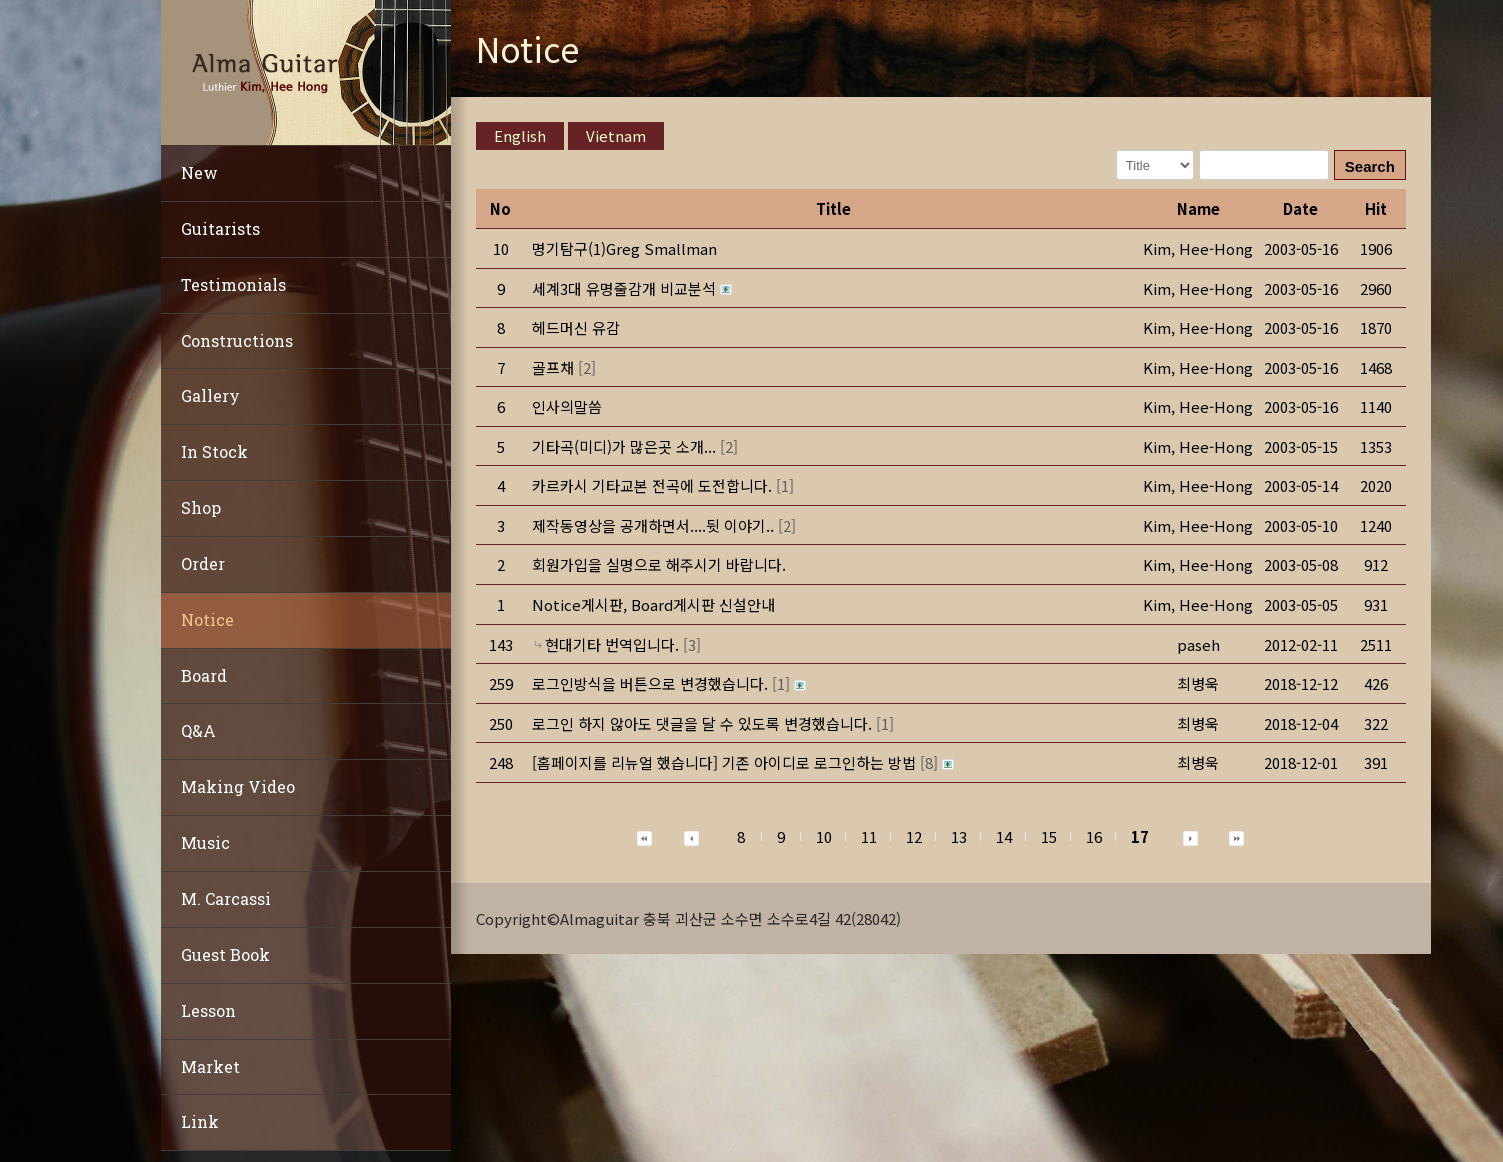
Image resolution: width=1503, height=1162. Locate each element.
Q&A (198, 730)
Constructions (237, 340)
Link (200, 1121)
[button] (1198, 248)
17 (1140, 836)
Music (205, 842)
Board (204, 675)
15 (1049, 836)
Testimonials (233, 284)
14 (1004, 836)
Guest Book (225, 954)
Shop (201, 507)
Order (203, 563)
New (199, 172)
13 (959, 836)
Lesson (208, 1010)
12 (914, 836)
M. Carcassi (226, 898)
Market (210, 1066)
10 (824, 836)
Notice (207, 619)
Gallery (210, 395)
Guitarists (220, 228)
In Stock (214, 451)
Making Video (238, 786)
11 (869, 836)
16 (1094, 836)
